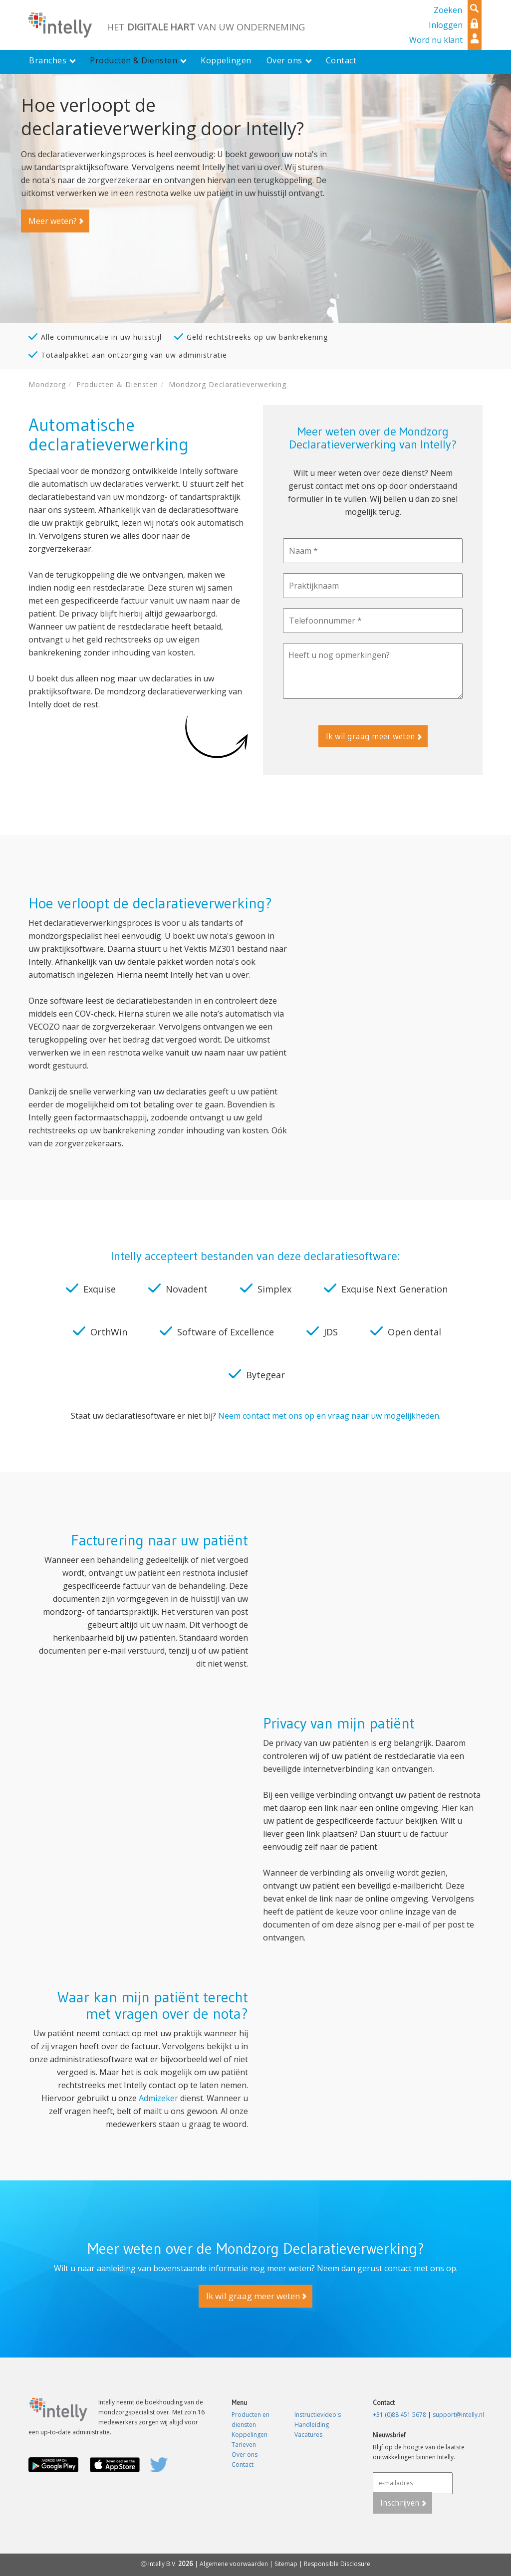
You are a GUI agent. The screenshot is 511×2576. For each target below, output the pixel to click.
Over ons (244, 2454)
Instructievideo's (317, 2414)
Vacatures (308, 2434)
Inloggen (446, 24)
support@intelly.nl (458, 2414)
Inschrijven (400, 2502)
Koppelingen (249, 2434)
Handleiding (311, 2424)
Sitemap (285, 2564)
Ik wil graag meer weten (370, 736)
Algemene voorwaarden (234, 2564)
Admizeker (159, 2098)
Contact (243, 2464)
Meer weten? (51, 220)
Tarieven (244, 2444)
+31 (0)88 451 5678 (399, 2414)
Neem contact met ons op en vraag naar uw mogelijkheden (328, 1415)
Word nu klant (436, 39)
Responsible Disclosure (337, 2564)
